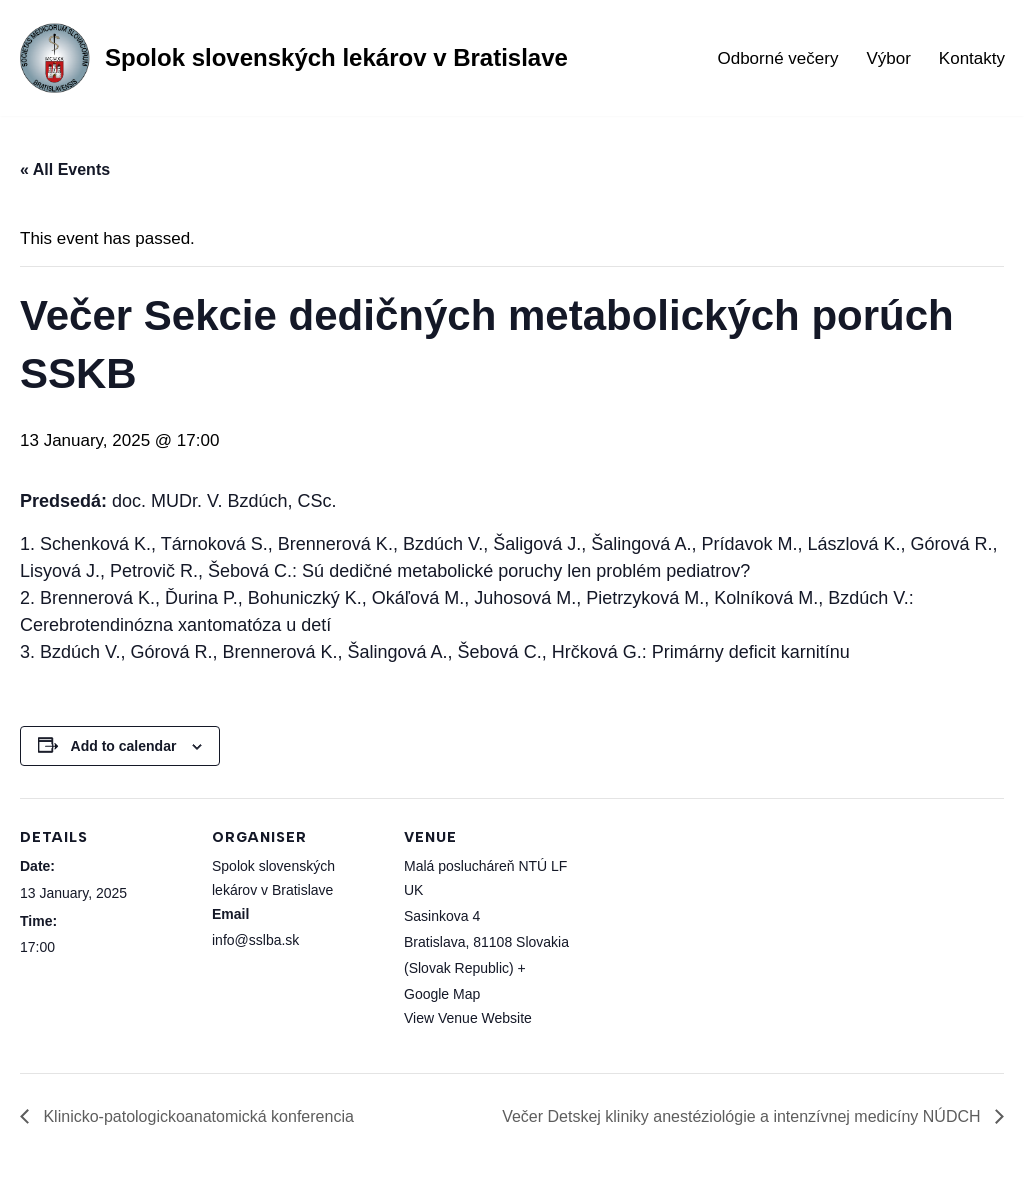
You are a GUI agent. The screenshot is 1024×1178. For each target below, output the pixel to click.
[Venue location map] (701, 935)
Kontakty (972, 58)
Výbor (888, 58)
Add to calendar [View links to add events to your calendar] (124, 746)
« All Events (65, 169)
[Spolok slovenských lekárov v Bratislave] (291, 58)
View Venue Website (468, 1018)
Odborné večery (777, 58)
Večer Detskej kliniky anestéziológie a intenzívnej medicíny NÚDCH (743, 1116)
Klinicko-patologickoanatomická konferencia (196, 1116)
